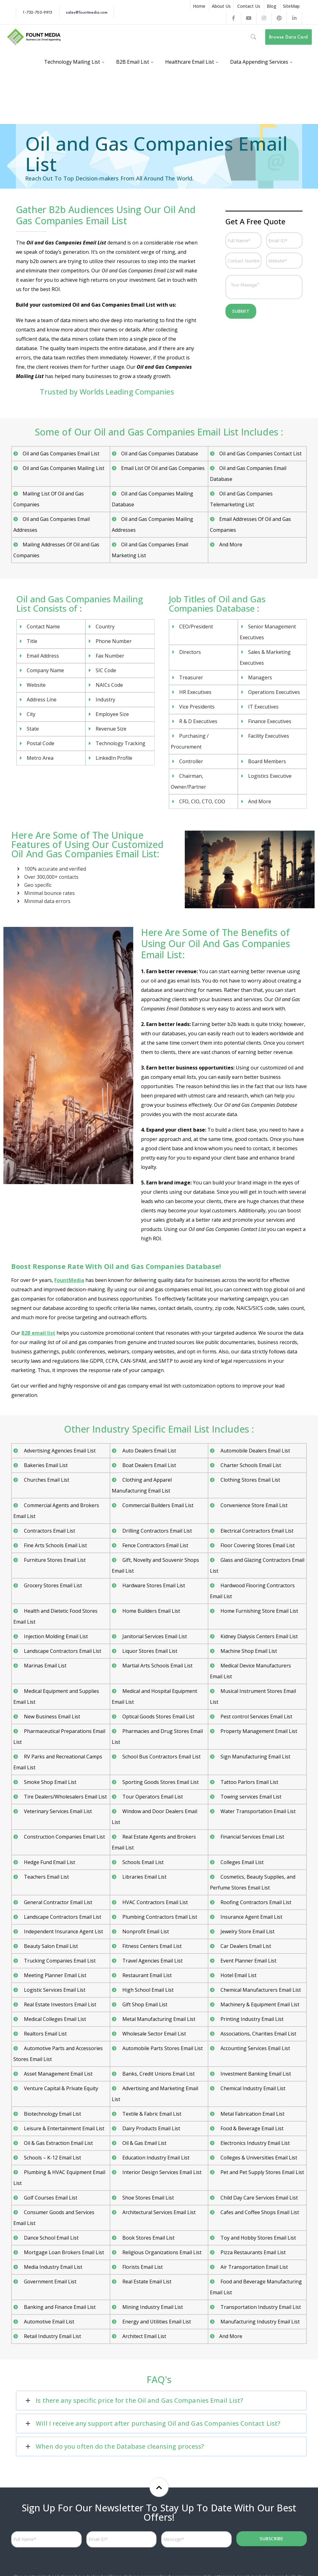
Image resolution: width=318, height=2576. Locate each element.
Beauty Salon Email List (50, 1946)
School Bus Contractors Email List (161, 1756)
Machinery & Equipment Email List (259, 2004)
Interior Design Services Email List (161, 2172)
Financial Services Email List (251, 1836)
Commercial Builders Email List (157, 1505)
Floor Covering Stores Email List (257, 1545)
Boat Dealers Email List (148, 1465)
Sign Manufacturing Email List (254, 1756)
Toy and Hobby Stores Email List (257, 2237)
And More (230, 544)
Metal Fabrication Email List (251, 2113)
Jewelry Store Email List (247, 1931)
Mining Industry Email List (152, 2307)
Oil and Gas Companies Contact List (260, 453)
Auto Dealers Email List (148, 1450)
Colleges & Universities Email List (258, 2157)
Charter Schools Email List (250, 1465)
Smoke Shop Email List (49, 1782)
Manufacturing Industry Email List (259, 2321)
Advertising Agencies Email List (59, 1450)
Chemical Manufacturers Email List (260, 1989)
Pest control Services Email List (255, 1716)
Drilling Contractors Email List (156, 1530)
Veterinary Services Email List (57, 1811)
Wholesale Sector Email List (153, 2033)
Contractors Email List (49, 1530)
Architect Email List (143, 2336)
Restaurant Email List (146, 1975)
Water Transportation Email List (257, 1811)
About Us (221, 6)
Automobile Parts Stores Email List (162, 2048)
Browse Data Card (288, 37)
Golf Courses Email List (50, 2197)
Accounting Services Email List (254, 2048)
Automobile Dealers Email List (254, 1450)
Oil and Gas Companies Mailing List (63, 468)
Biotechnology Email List (52, 2113)
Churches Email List (46, 1479)
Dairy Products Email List (150, 2128)
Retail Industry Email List (52, 2336)
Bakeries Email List (45, 1465)
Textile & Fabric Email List (151, 2113)
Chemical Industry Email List (252, 2088)
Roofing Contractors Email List (255, 1902)
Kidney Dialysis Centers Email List (258, 1636)
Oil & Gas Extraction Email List (58, 2143)
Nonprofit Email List (145, 1931)
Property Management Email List (258, 1731)
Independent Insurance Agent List (63, 1931)
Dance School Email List (51, 2237)
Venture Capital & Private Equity (60, 2088)
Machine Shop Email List (248, 1651)
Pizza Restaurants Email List (252, 2252)
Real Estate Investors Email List (59, 2004)
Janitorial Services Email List (154, 1636)
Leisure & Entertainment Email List (63, 2128)
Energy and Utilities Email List (156, 2321)
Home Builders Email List (150, 1610)
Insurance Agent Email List (250, 1916)
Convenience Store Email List (253, 1505)
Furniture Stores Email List (54, 1560)
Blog (271, 6)
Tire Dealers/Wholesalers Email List (65, 1796)
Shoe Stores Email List (147, 2197)
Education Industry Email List (155, 2157)
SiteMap (291, 6)
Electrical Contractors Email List (256, 1530)
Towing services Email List (250, 1796)
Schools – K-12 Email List (52, 2157)
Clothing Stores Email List (249, 1479)
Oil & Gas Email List (143, 2143)
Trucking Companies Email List (59, 1960)
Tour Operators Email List (152, 1796)
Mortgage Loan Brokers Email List (63, 2252)
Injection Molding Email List (55, 1636)
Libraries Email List (143, 1876)
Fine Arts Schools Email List (55, 1545)
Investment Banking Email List (255, 2073)
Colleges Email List (241, 1862)
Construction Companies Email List (64, 1836)
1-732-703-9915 (37, 12)
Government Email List (49, 2281)
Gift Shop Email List (144, 2004)
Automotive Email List (48, 2321)
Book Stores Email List (148, 2237)
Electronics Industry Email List (254, 2143)
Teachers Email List (46, 1876)
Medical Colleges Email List (54, 2019)
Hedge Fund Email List (49, 1862)
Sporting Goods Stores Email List (160, 1782)
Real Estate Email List (146, 2281)
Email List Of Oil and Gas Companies (163, 468)
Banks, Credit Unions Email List (158, 2073)
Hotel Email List (238, 1975)
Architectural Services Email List (158, 2212)
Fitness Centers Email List (151, 1946)
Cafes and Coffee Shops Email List (259, 2212)
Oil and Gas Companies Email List (61, 453)
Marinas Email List (44, 1665)
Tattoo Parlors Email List (248, 1782)
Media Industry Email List (52, 2267)
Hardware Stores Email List (153, 1585)
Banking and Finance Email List (59, 2307)
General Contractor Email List (57, 1902)
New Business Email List (51, 1716)
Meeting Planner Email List (54, 1975)
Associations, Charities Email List (257, 2033)
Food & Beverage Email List (251, 2128)
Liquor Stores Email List (149, 1651)
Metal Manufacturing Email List (158, 2019)
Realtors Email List (45, 2033)
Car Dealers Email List (245, 1946)
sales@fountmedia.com (86, 12)
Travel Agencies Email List (152, 1960)
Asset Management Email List (58, 2073)
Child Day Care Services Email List (258, 2197)
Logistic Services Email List (54, 1989)
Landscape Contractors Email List (62, 1651)
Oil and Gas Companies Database (159, 453)
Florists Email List (142, 2267)
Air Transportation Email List (253, 2267)
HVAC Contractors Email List (154, 1902)
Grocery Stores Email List (52, 1585)
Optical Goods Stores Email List (157, 1716)
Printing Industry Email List (251, 2019)
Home (199, 6)
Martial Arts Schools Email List (157, 1665)
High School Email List (147, 1989)
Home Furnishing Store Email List (258, 1610)
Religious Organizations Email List (161, 2252)
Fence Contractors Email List (154, 1545)
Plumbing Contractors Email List (159, 1916)
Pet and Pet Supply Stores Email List (261, 2172)
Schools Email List (142, 1862)
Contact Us (248, 6)
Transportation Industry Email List (260, 2307)
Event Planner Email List (247, 1960)
